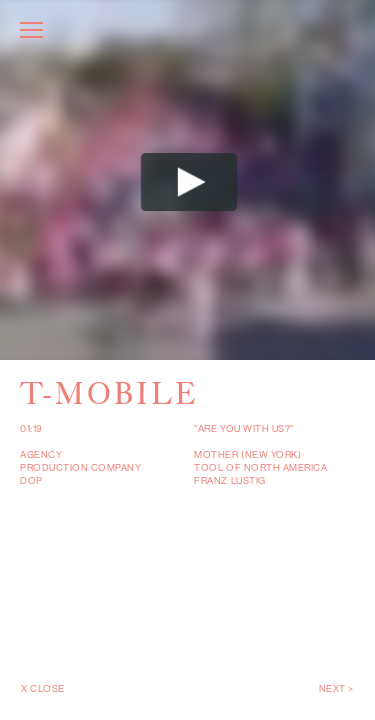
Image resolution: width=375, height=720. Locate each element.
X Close (43, 688)
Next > (336, 688)
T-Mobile (109, 393)
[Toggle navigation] (31, 32)
